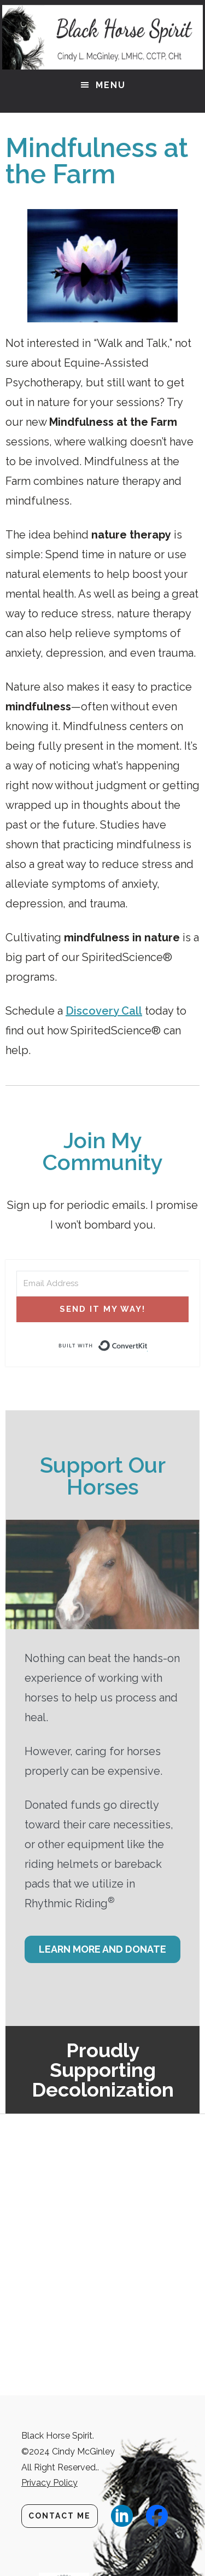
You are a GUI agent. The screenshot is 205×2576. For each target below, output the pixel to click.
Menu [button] (111, 85)
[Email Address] (102, 1283)
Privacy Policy (49, 2482)
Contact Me (59, 2515)
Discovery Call (104, 1010)
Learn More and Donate (102, 1949)
